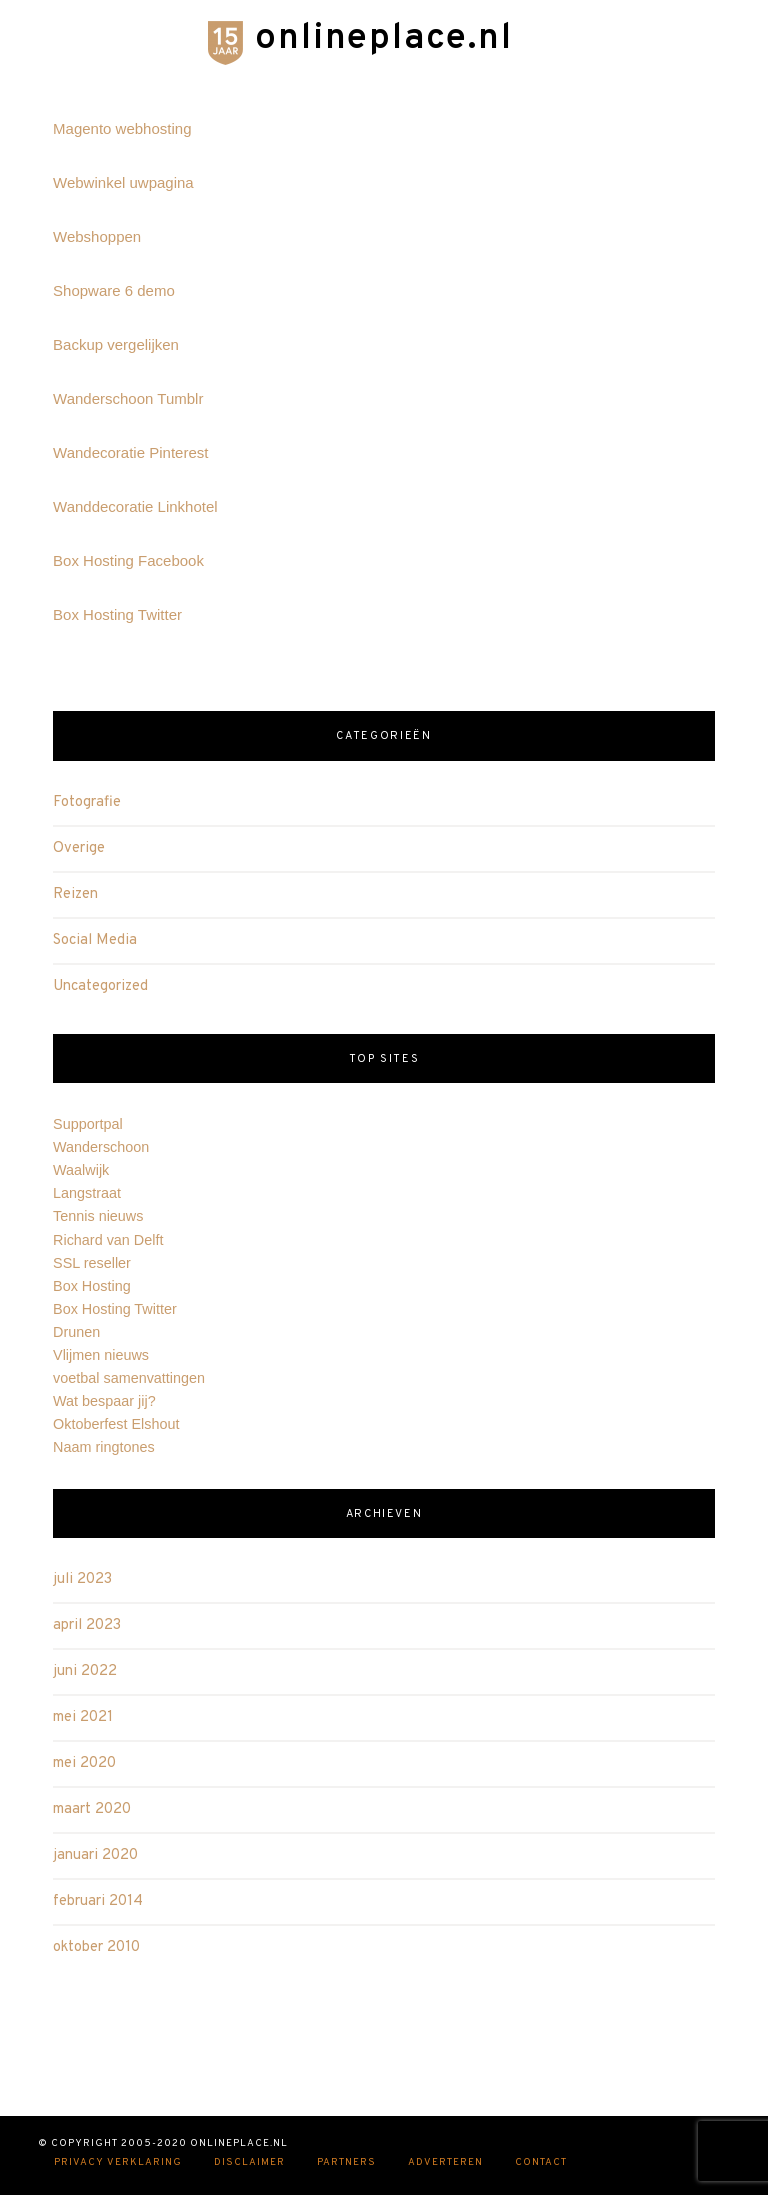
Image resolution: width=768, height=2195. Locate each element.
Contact (541, 2163)
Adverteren (445, 2163)
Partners (346, 2163)
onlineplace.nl (383, 39)
